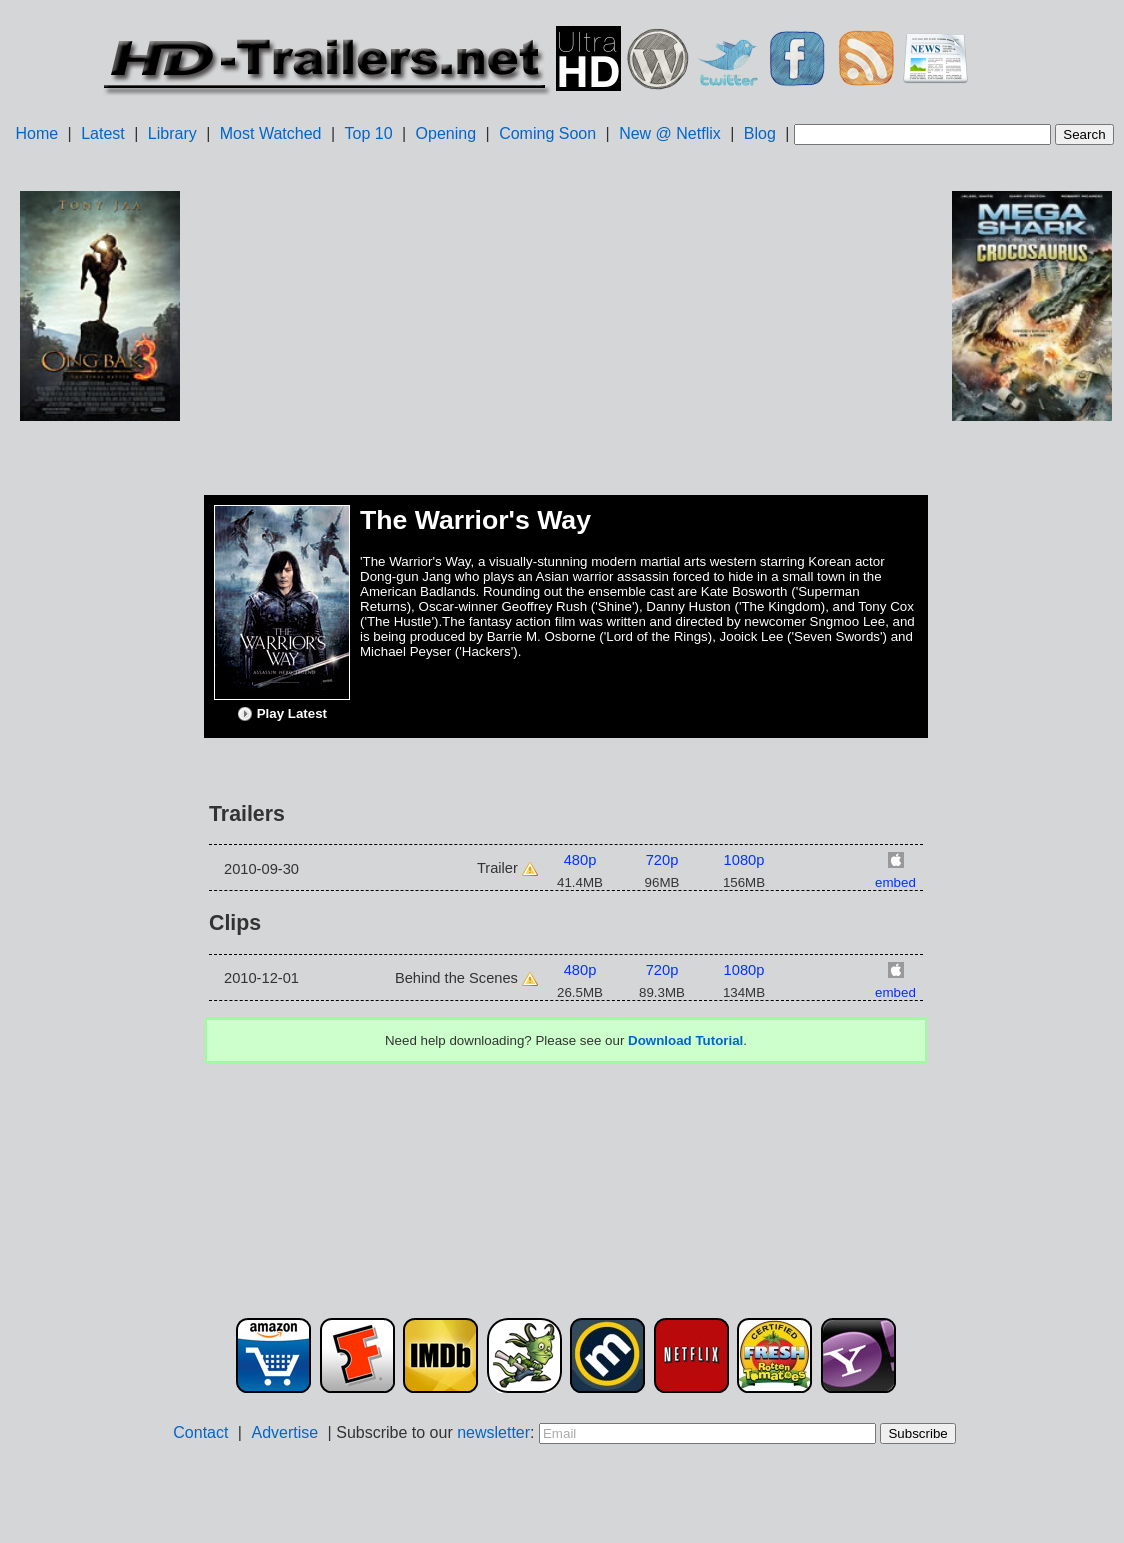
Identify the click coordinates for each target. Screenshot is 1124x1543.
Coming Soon (547, 133)
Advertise (284, 1432)
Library (172, 133)
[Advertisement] (100, 741)
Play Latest (282, 714)
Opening (446, 133)
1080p (744, 860)
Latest (103, 133)
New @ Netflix (670, 133)
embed (895, 882)
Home (36, 133)
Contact (200, 1432)
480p (580, 860)
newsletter (493, 1432)
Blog (760, 133)
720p (662, 860)
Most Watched (271, 133)
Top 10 (369, 133)
